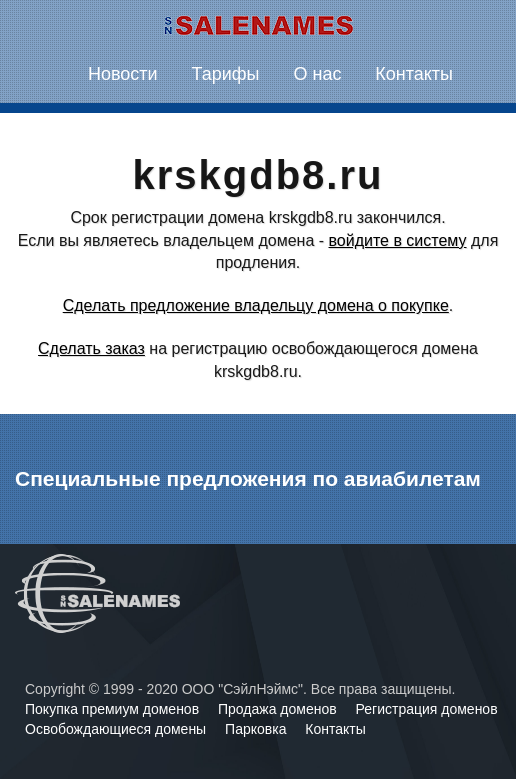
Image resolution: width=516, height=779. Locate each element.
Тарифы (226, 74)
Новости (123, 74)
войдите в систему (398, 240)
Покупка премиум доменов (114, 709)
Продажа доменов (279, 709)
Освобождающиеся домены (117, 729)
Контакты (414, 74)
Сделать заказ (91, 348)
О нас (317, 74)
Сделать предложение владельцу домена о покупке (256, 305)
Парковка (257, 729)
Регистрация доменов (427, 709)
